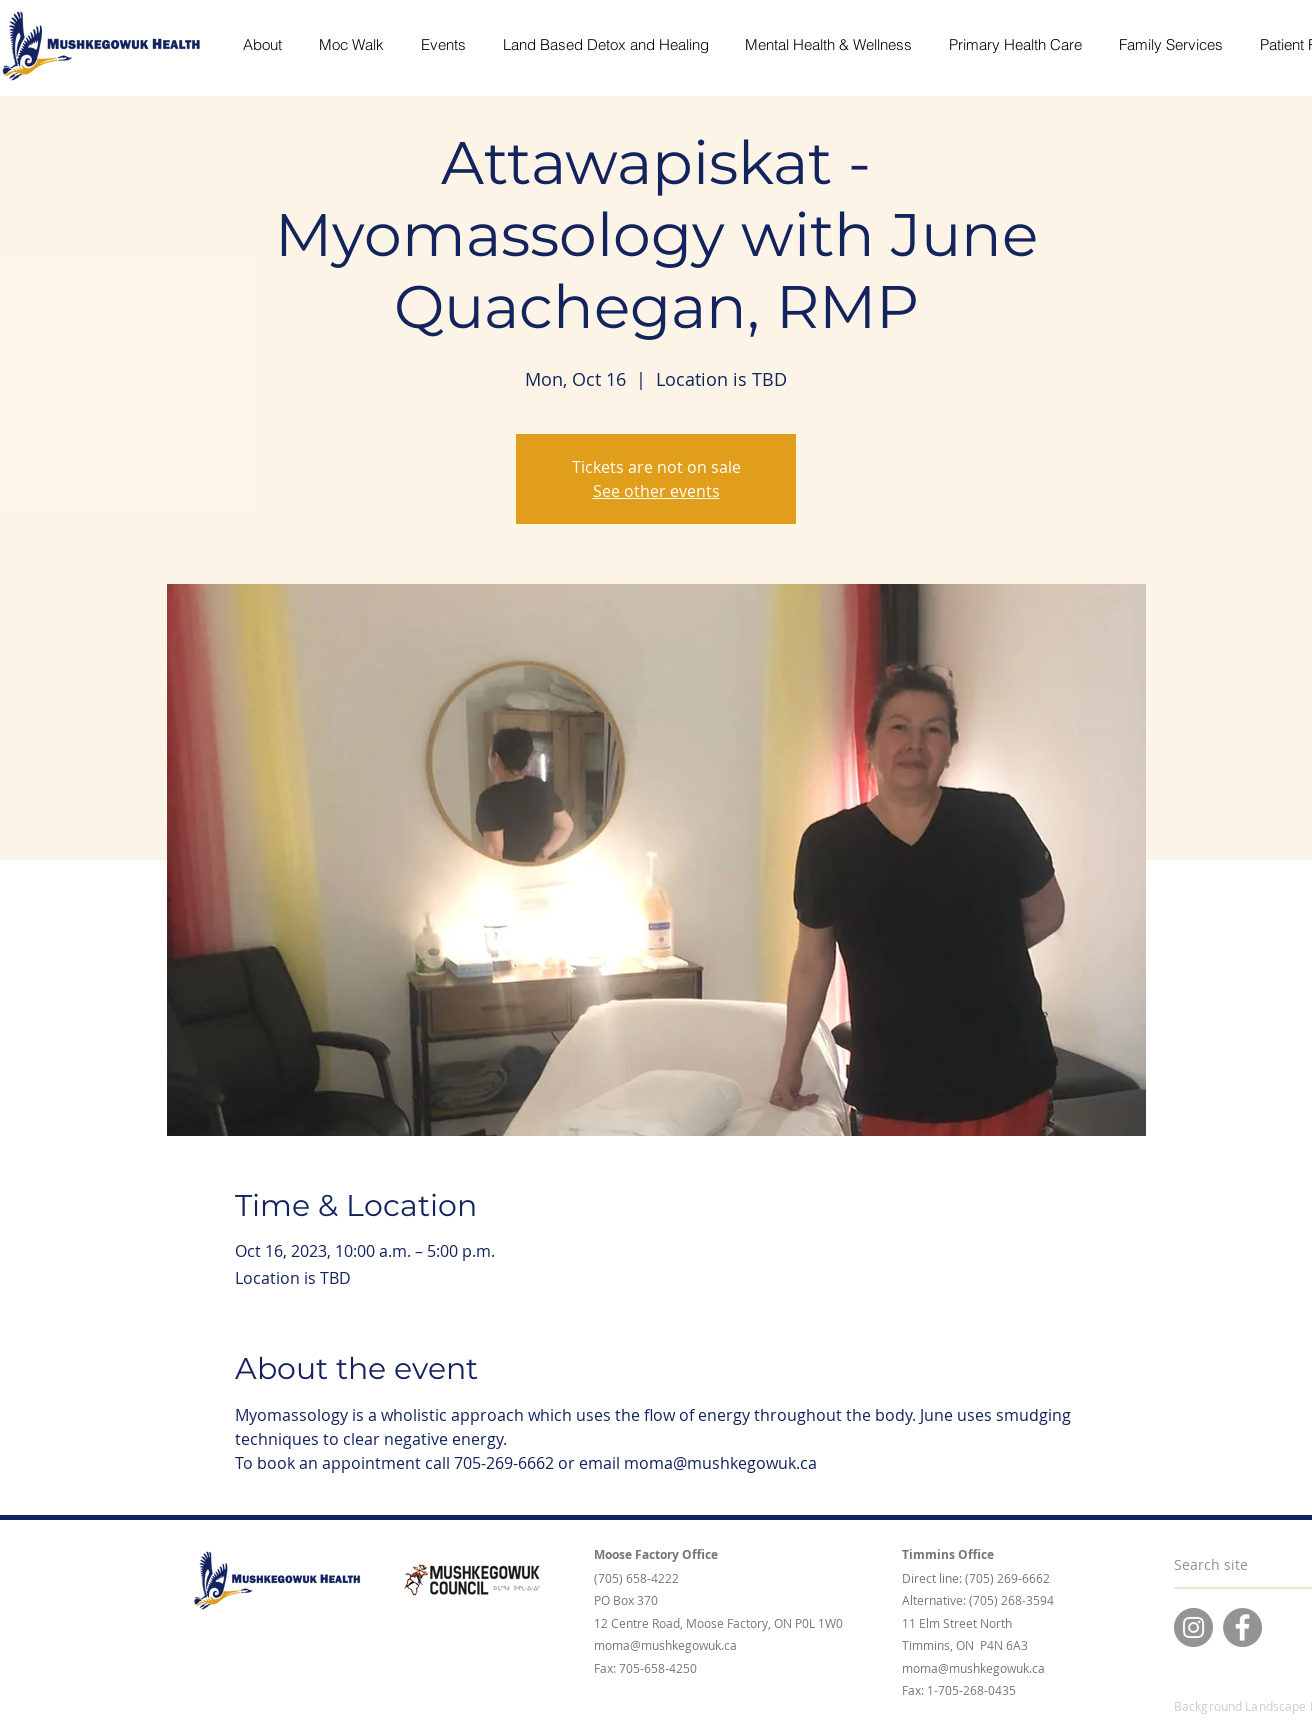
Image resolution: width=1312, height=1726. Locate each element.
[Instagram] (1193, 1627)
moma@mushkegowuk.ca (665, 1645)
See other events (656, 491)
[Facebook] (1242, 1627)
